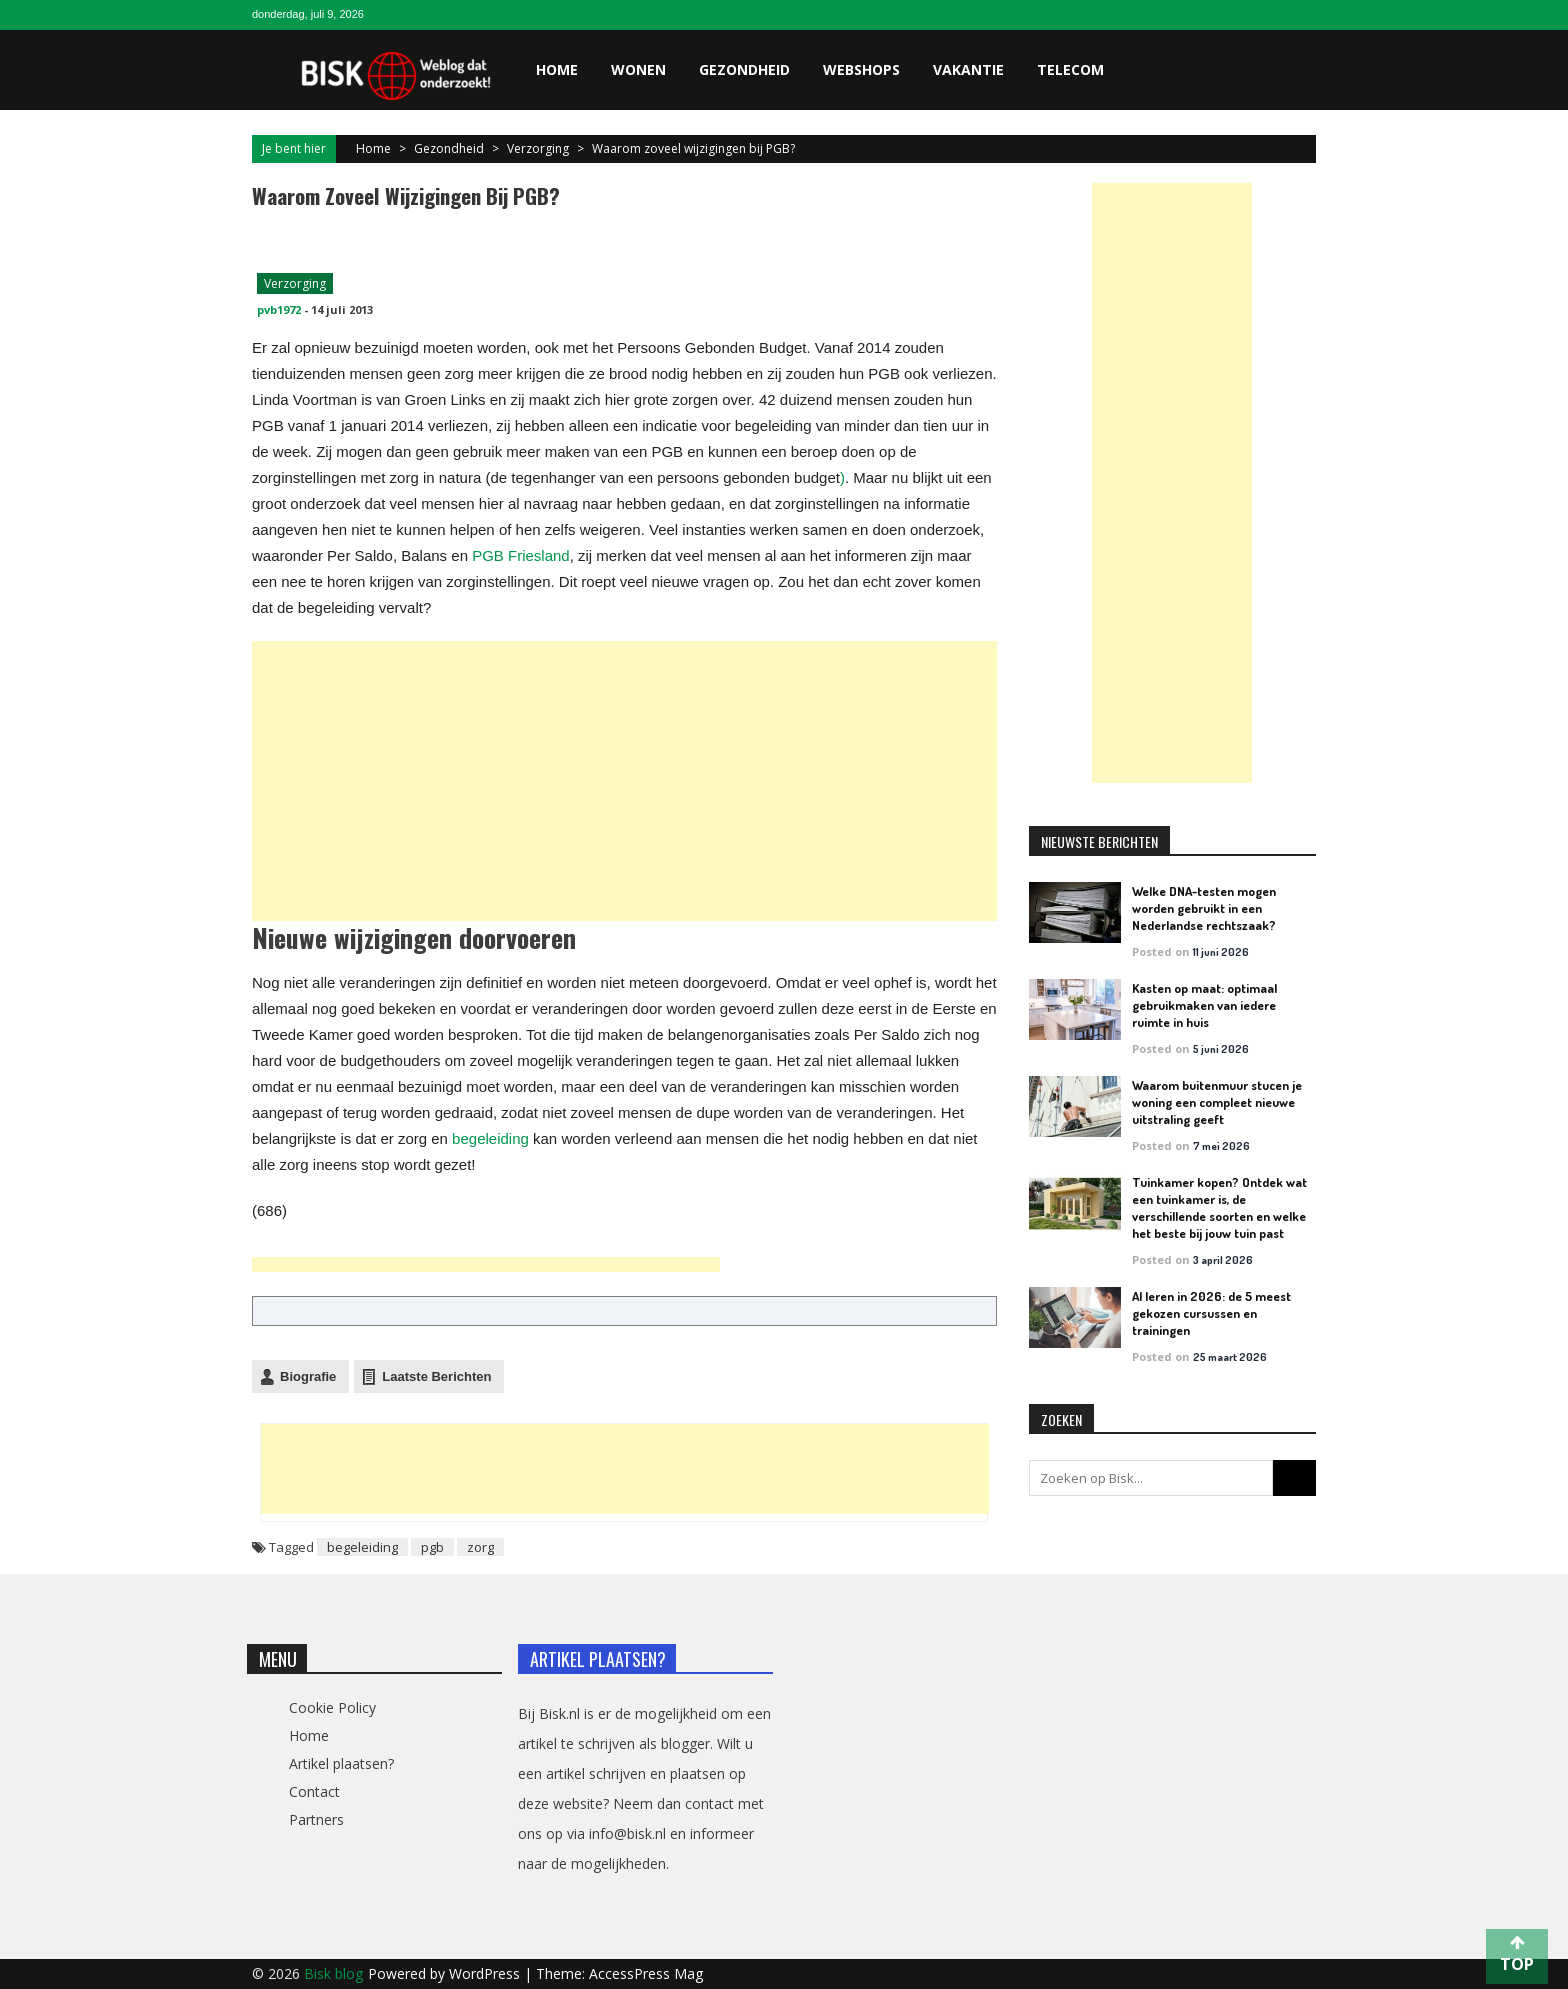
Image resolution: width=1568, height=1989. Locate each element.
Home (557, 69)
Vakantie (968, 69)
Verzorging (538, 148)
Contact (314, 1791)
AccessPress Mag (646, 1973)
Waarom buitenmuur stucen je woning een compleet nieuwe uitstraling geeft (1217, 1102)
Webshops (861, 69)
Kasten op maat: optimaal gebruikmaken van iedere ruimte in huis (1204, 1005)
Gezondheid (744, 69)
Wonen (638, 69)
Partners (316, 1819)
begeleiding (490, 1138)
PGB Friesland (521, 555)
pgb (432, 1547)
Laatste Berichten (436, 1376)
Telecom (1070, 69)
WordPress (486, 1973)
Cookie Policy (332, 1707)
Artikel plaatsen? (341, 1763)
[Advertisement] (616, 698)
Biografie (308, 1376)
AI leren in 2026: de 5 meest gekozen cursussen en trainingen (1211, 1313)
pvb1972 (279, 309)
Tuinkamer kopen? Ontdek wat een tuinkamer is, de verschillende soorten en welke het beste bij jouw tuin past (1219, 1207)
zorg (480, 1547)
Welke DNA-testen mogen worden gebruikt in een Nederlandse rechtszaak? (1204, 908)
